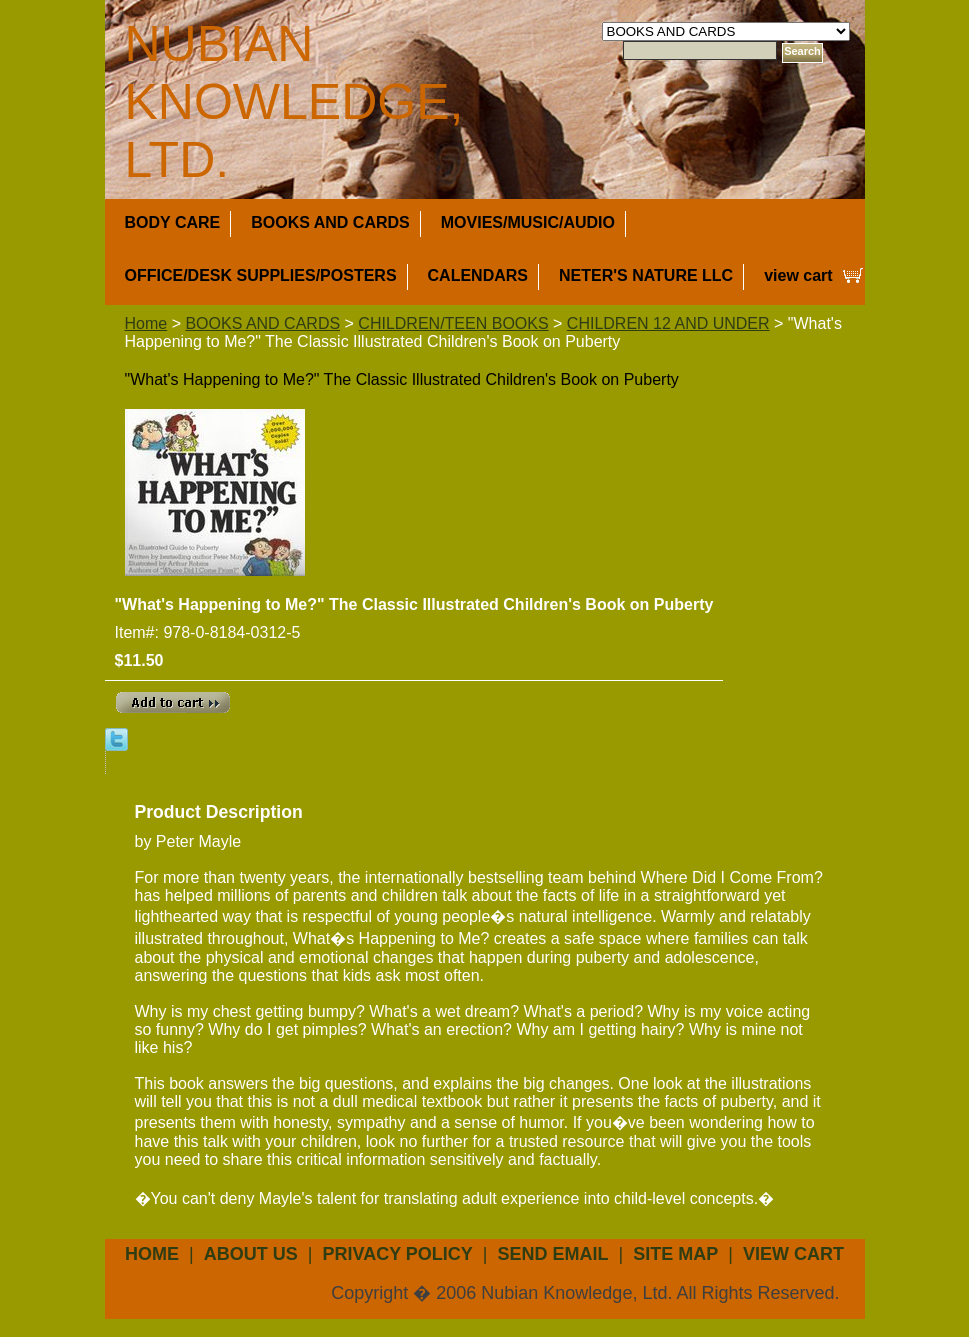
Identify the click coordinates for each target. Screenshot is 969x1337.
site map (675, 1254)
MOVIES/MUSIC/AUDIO (528, 222)
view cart (798, 275)
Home (146, 323)
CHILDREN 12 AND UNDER (668, 323)
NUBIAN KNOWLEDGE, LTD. (294, 102)
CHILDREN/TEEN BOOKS (453, 323)
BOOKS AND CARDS (330, 222)
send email (553, 1254)
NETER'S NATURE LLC (646, 275)
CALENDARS (478, 275)
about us (251, 1254)
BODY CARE (173, 222)
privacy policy (397, 1254)
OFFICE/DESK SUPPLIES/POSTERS (261, 275)
